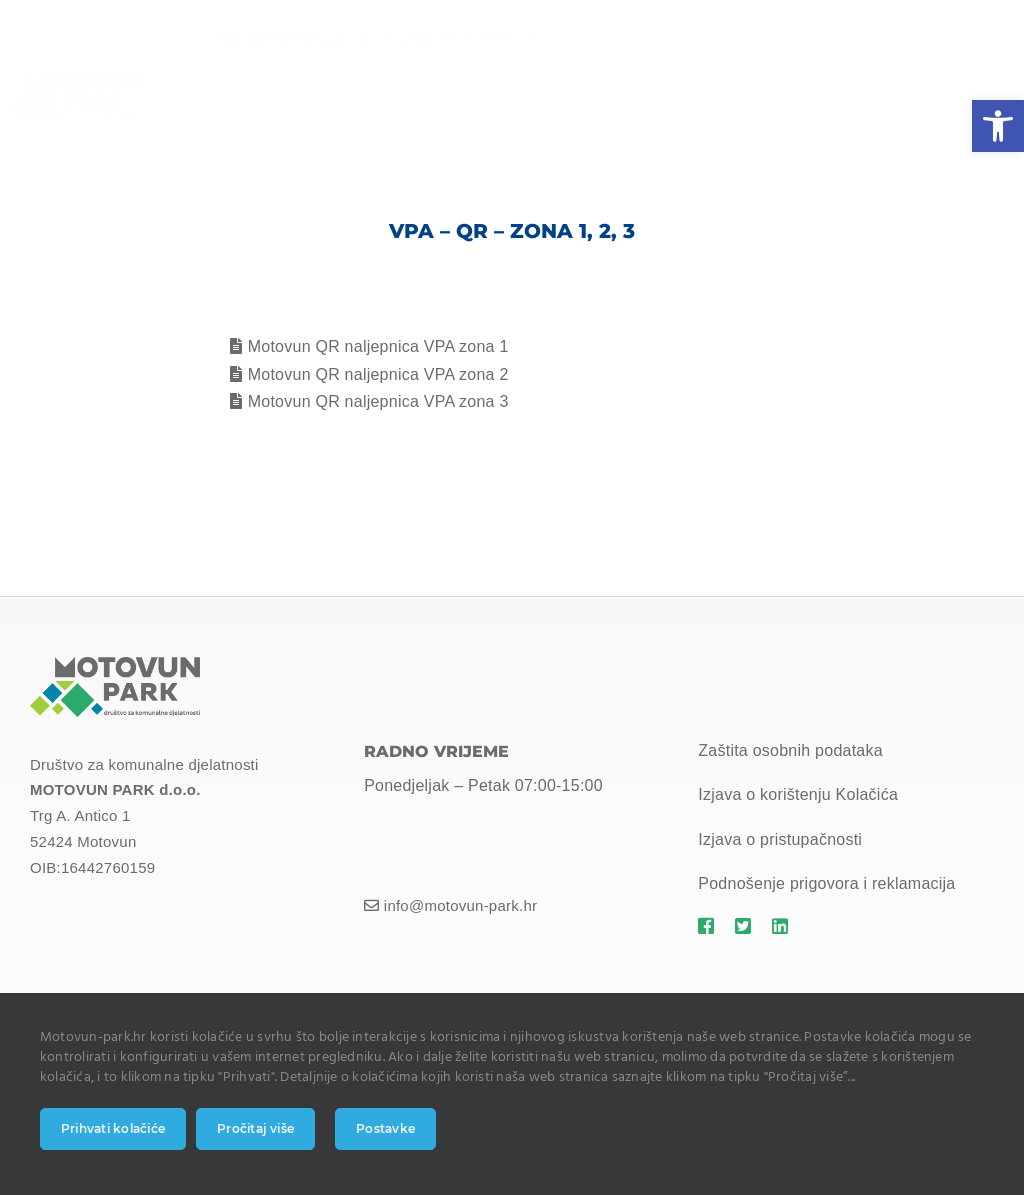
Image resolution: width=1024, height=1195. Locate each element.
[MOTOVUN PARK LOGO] (115, 664)
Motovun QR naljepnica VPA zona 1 (378, 346)
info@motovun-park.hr (303, 39)
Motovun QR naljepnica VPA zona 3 (378, 401)
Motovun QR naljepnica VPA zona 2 (378, 374)
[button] (998, 126)
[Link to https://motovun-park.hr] (706, 926)
